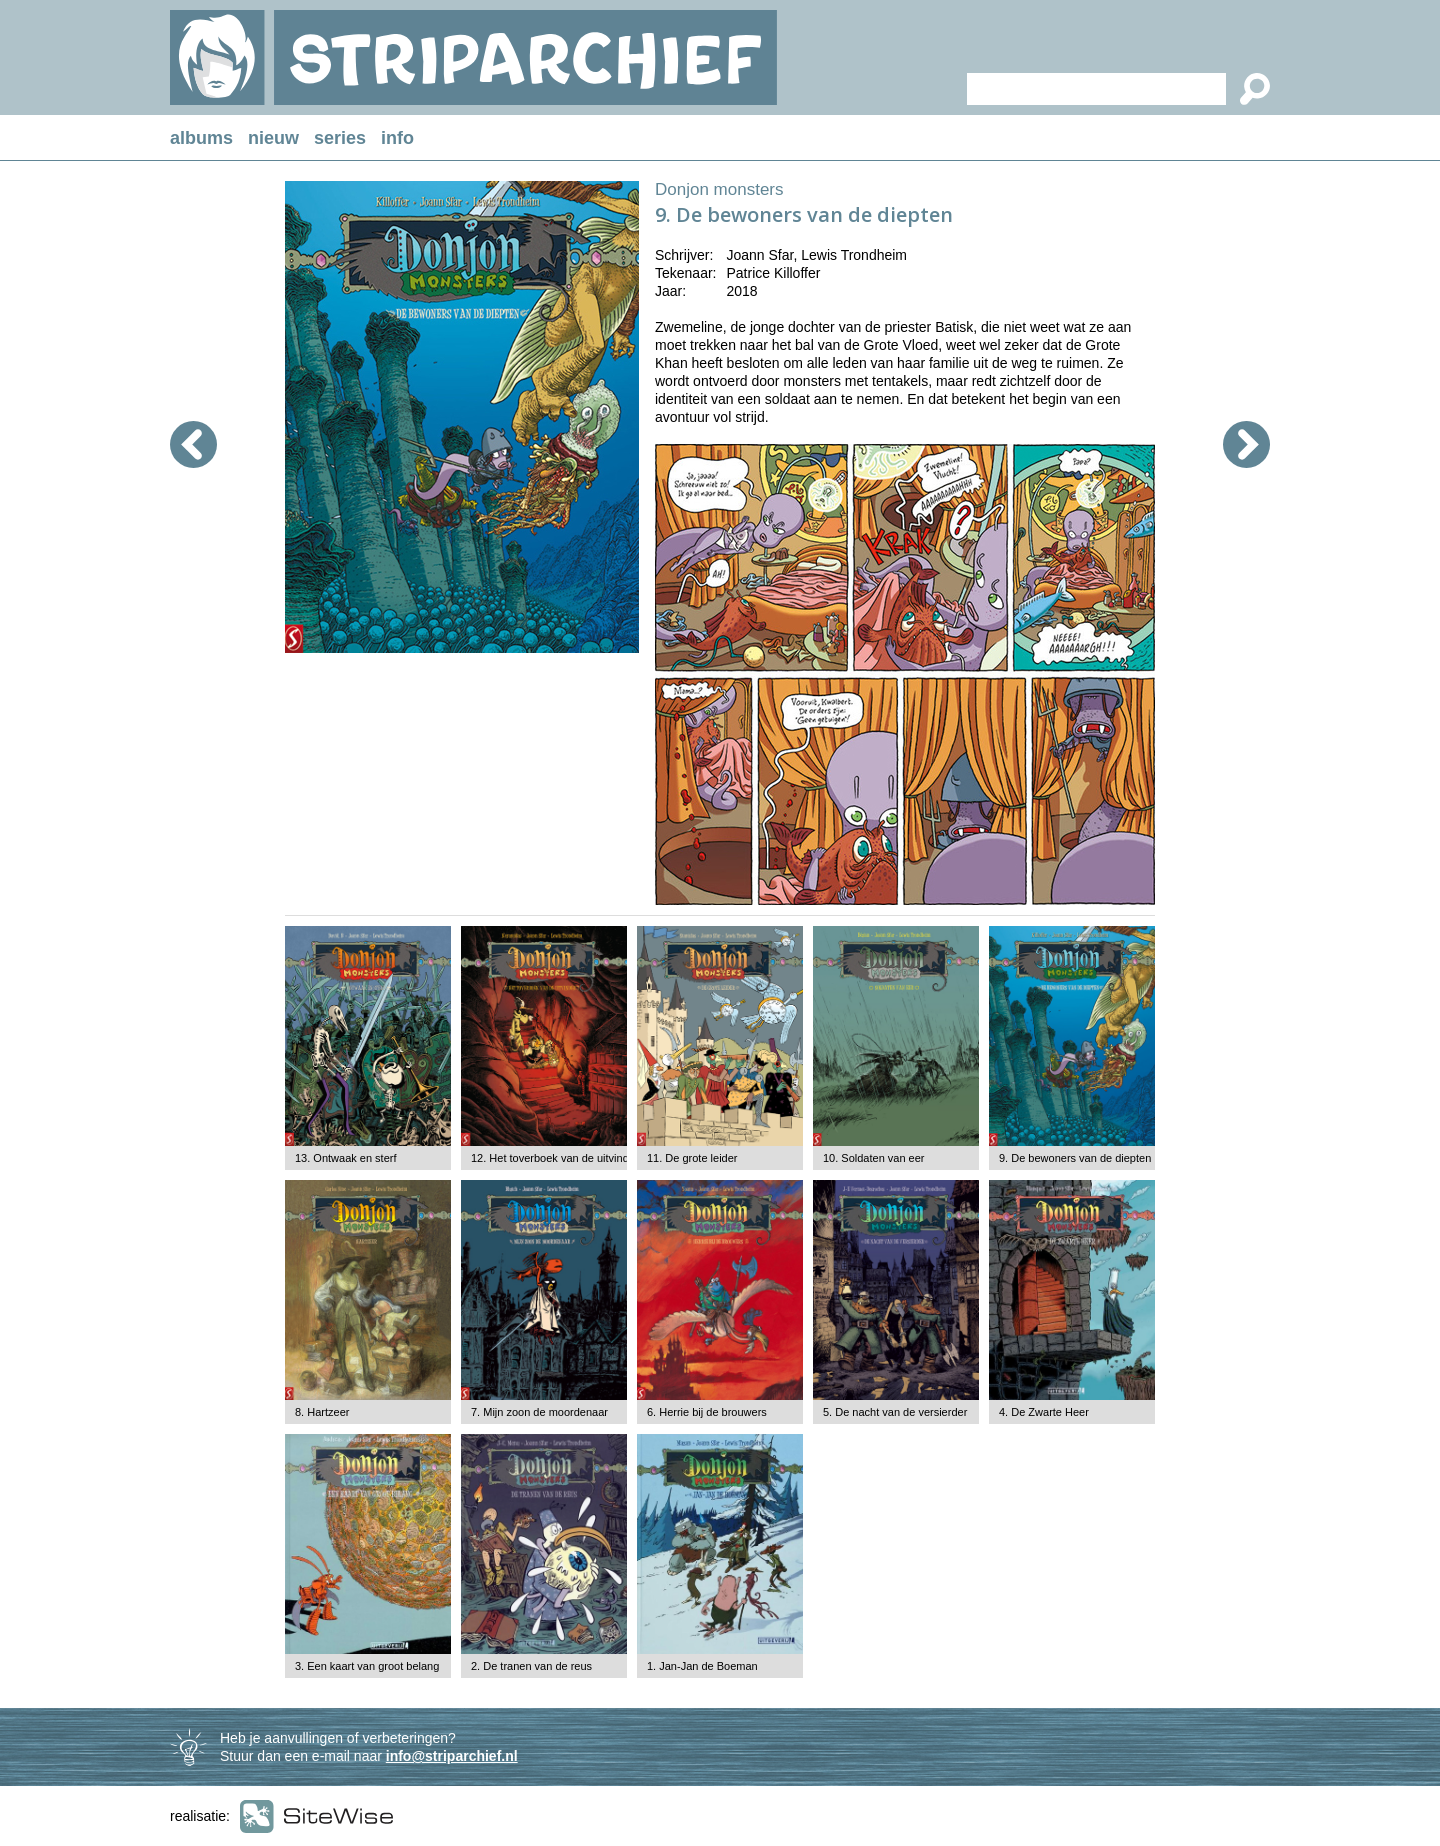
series (340, 138)
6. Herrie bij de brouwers (707, 1412)
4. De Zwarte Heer (1044, 1412)
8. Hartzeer (322, 1412)
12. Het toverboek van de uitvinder (555, 1158)
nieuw (273, 138)
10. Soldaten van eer (874, 1158)
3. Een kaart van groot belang (367, 1666)
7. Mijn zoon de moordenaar (539, 1412)
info (397, 138)
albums (201, 138)
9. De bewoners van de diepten (1075, 1158)
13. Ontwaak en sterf (346, 1158)
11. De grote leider (692, 1158)
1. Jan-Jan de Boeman (702, 1666)
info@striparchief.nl (452, 1756)
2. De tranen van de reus (531, 1666)
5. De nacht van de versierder (895, 1412)
